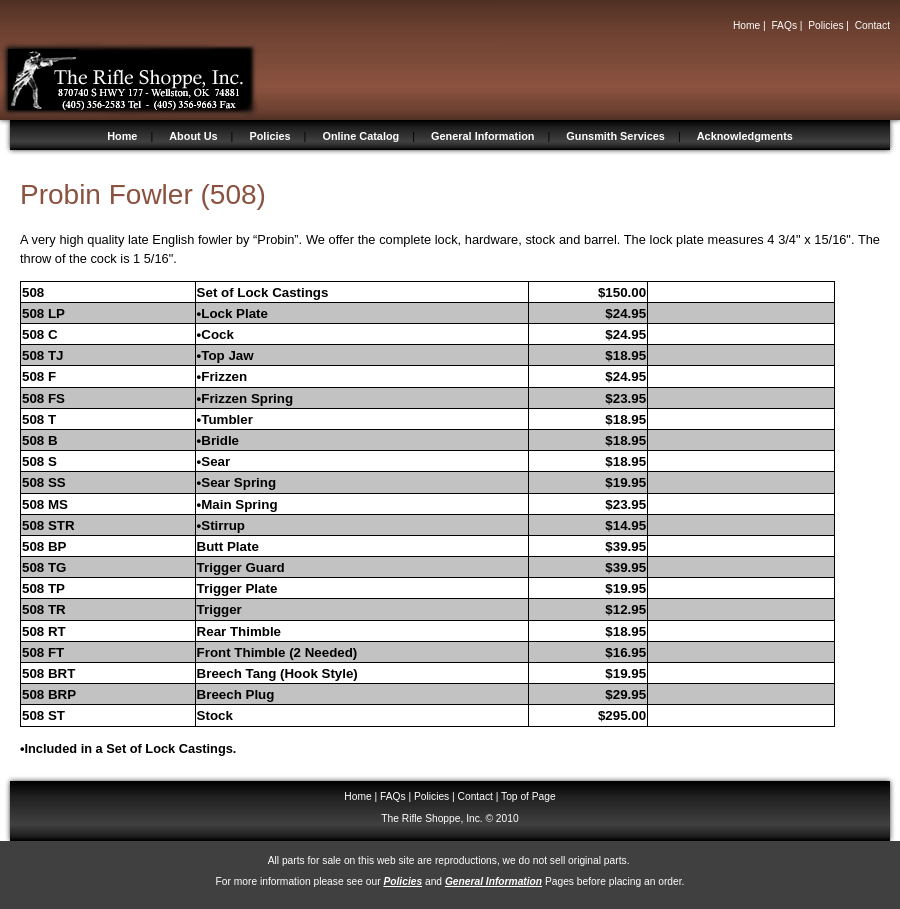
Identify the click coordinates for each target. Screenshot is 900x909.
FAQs (784, 25)
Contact (872, 25)
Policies (825, 25)
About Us (193, 136)
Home (746, 25)
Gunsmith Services (615, 136)
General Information (482, 136)
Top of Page (528, 796)
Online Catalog (360, 136)
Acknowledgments (745, 136)
